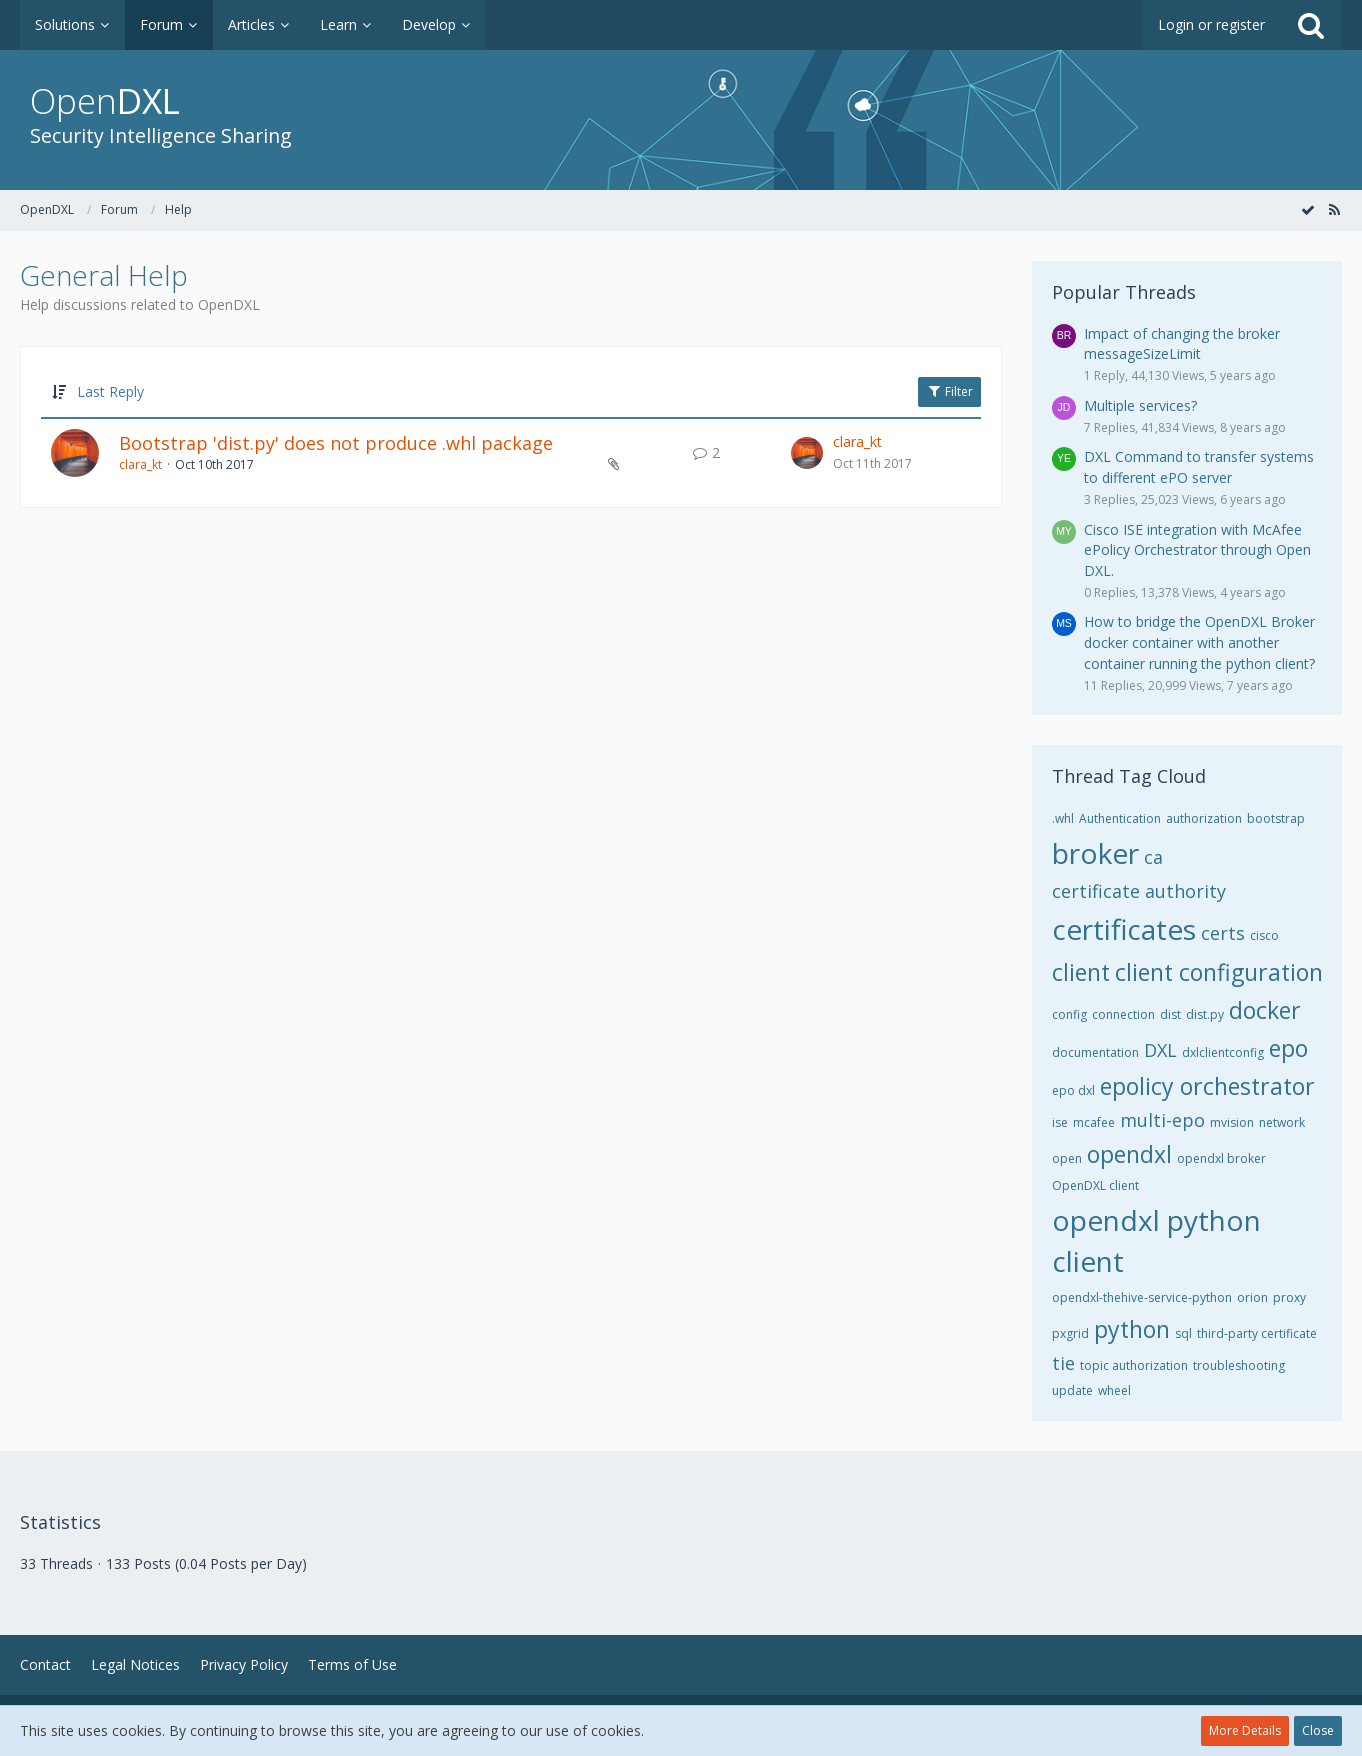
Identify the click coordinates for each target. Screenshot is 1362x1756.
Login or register (1211, 24)
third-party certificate (1257, 1333)
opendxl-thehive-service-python (1142, 1297)
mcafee (1094, 1122)
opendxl (1129, 1154)
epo (1288, 1048)
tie (1063, 1363)
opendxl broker (1221, 1158)
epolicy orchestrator (1207, 1086)
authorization (1204, 818)
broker (1095, 853)
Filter (949, 391)
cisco (1264, 935)
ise (1060, 1122)
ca (1153, 857)
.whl (1063, 818)
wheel (1114, 1390)
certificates (1124, 929)
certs (1223, 933)
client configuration (1219, 972)
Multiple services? (1140, 405)
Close (1318, 1730)
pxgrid (1070, 1333)
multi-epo (1162, 1120)
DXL (1160, 1050)
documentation (1095, 1052)
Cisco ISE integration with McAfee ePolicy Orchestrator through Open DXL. (1197, 550)
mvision (1232, 1122)
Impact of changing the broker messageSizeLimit (1182, 344)
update (1072, 1390)
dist (1170, 1014)
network (1282, 1122)
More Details (1245, 1730)
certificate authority (1139, 891)
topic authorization (1134, 1365)
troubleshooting (1239, 1365)
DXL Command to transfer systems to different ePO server (1199, 467)
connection (1123, 1014)
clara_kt (140, 464)
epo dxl (1073, 1090)
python (1132, 1329)
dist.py (1205, 1014)
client (1081, 972)
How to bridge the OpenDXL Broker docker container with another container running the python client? (1199, 642)
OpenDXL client (1095, 1185)
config (1069, 1014)
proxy (1289, 1297)
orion (1252, 1297)
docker (1265, 1010)
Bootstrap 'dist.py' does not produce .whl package (336, 443)
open (1067, 1158)
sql (1183, 1333)
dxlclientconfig (1223, 1052)
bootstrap (1276, 818)
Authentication (1120, 818)
